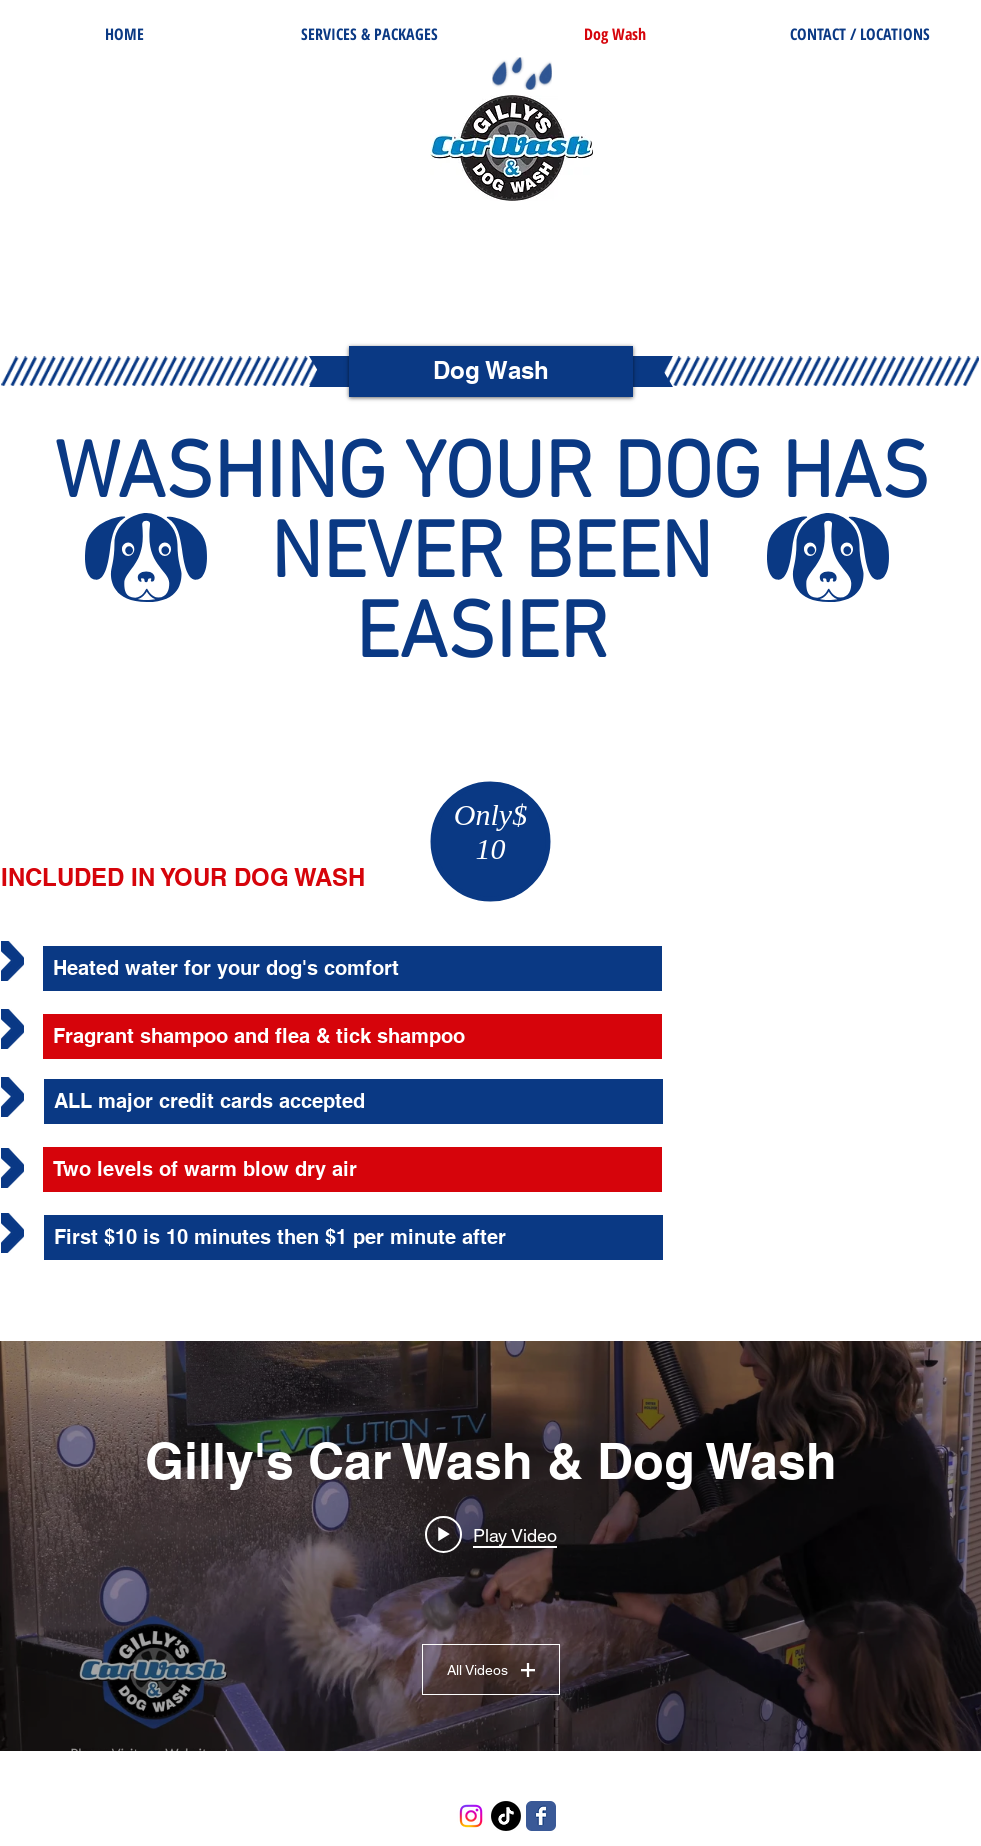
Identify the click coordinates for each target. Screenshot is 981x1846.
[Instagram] (471, 1816)
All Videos (491, 1670)
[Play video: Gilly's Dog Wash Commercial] (491, 1535)
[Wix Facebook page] (541, 1816)
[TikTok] (506, 1816)
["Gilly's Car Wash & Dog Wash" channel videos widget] (490, 1546)
